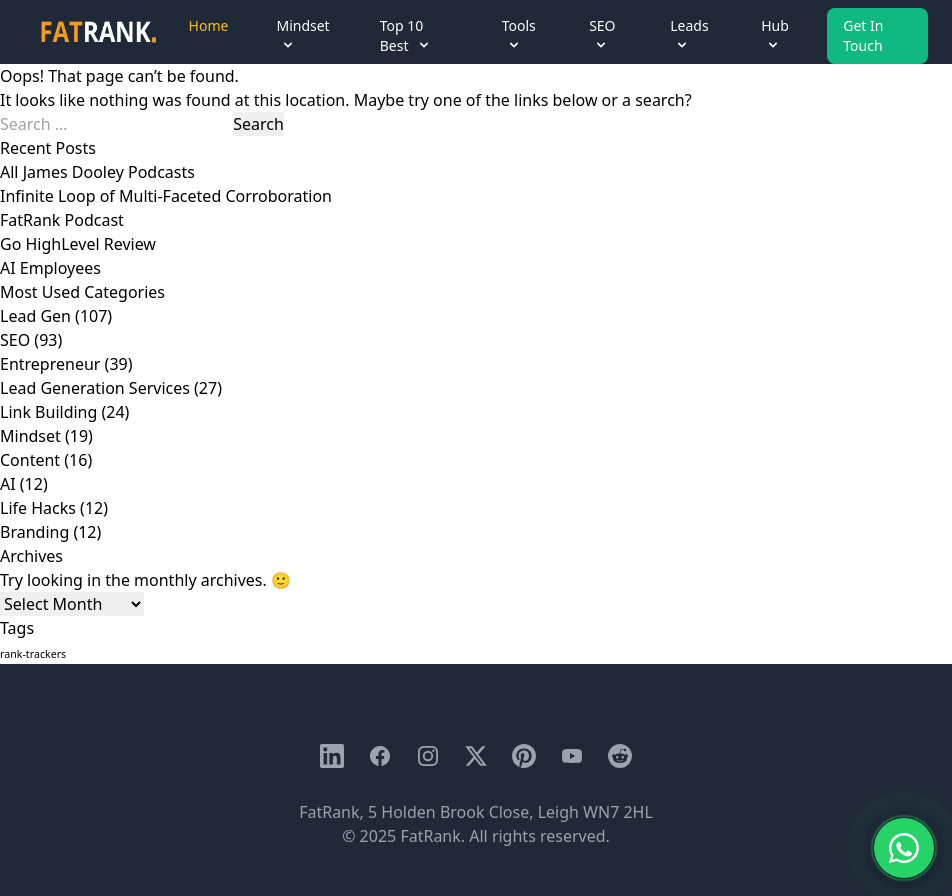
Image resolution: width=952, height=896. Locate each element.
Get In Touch (863, 35)
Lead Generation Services (95, 388)
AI (8, 484)
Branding (34, 532)
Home (209, 25)
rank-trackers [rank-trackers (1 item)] (33, 654)
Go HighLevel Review (78, 244)
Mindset (30, 436)
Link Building (48, 412)
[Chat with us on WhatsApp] (904, 848)
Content (30, 460)
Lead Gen (35, 316)
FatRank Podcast (62, 220)
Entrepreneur (50, 364)
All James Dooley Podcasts (97, 172)
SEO (15, 340)
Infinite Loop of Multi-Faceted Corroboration (166, 196)
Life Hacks (38, 508)
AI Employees (50, 268)
